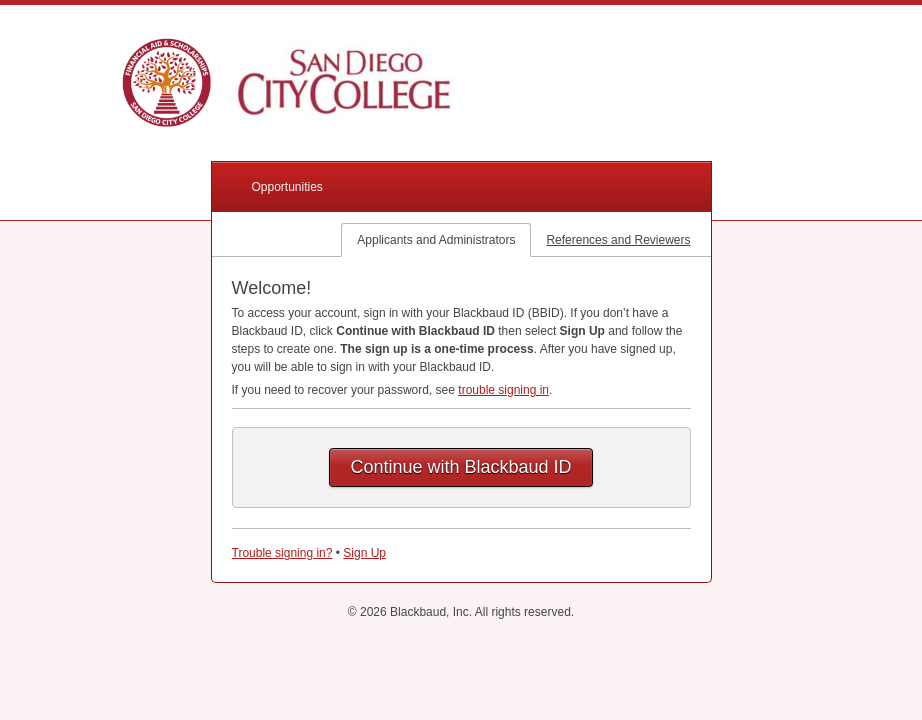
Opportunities (287, 187)
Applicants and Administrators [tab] (436, 240)
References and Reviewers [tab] (618, 240)
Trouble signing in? (282, 553)
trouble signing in (503, 390)
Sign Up (364, 553)
